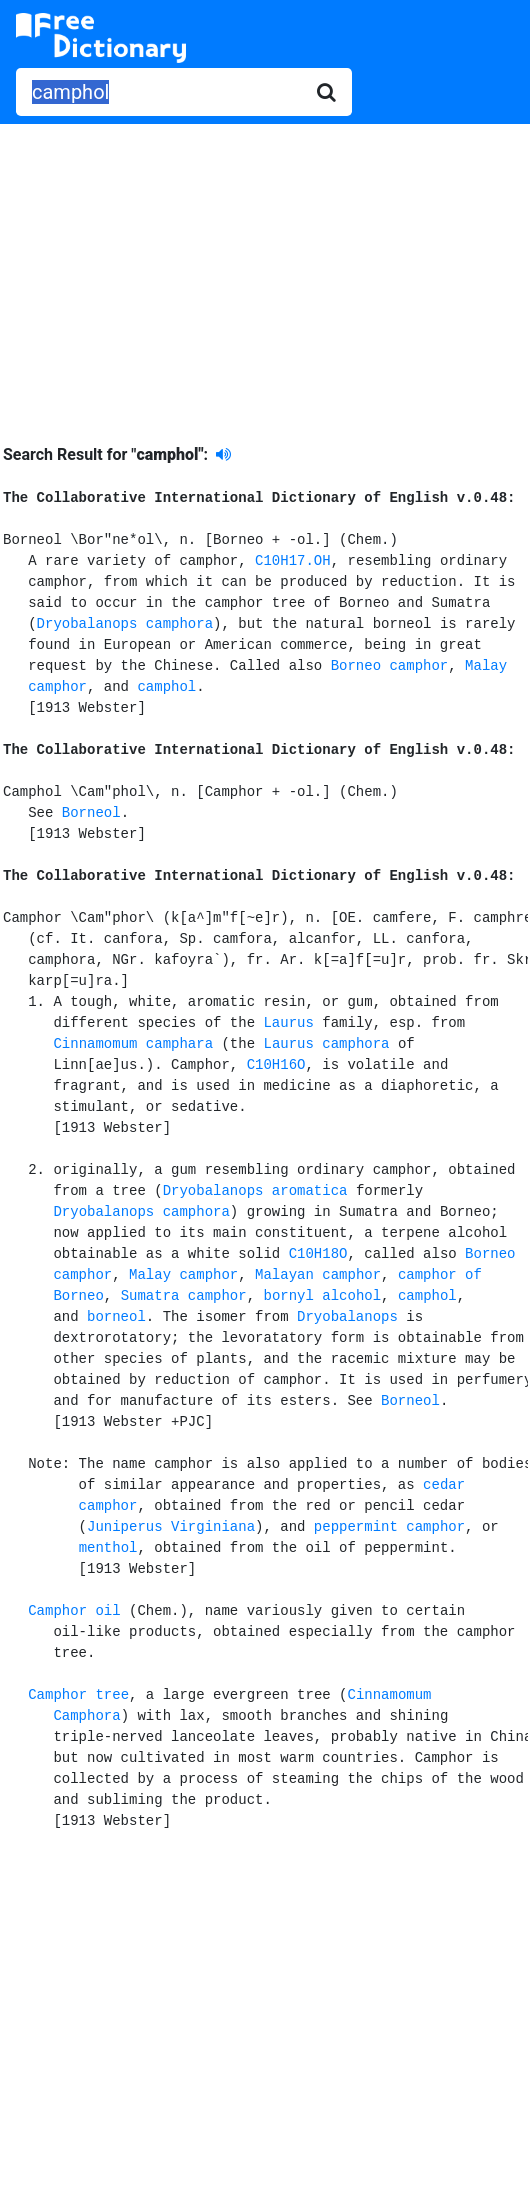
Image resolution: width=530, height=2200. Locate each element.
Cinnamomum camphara (133, 1044)
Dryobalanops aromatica (255, 1191)
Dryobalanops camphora (125, 624)
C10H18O (318, 1254)
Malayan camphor (318, 1275)
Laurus (288, 1023)
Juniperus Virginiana (171, 1527)
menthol (108, 1548)
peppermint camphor (389, 1527)
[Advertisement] (265, 269)
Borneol (91, 813)
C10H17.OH (293, 561)
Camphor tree (78, 1695)
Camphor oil (74, 1611)
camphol (166, 687)
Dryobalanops (347, 1317)
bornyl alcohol (322, 1296)
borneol (116, 1317)
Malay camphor (183, 1275)
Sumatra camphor (184, 1296)
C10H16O (276, 1065)
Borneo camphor (390, 666)
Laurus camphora (326, 1044)
